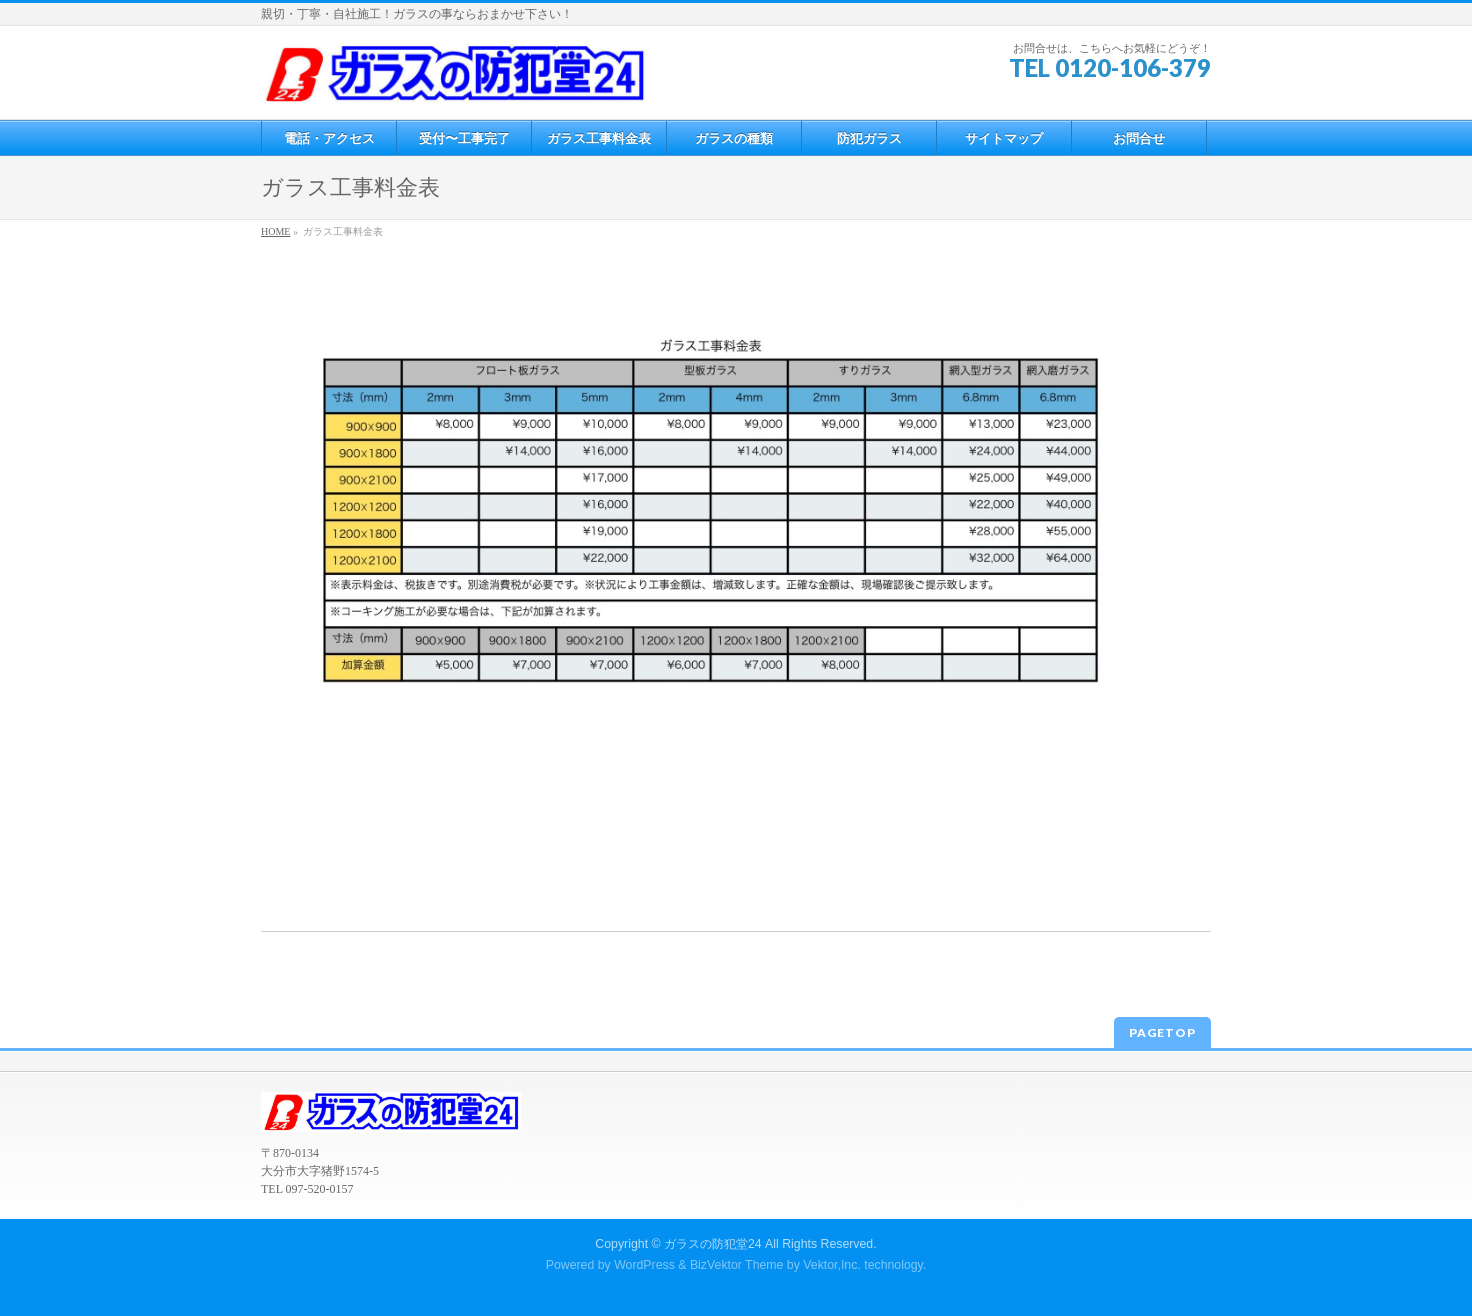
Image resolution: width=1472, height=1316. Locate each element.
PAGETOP (1162, 1032)
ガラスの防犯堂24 (713, 1244)
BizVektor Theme (737, 1265)
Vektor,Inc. (832, 1265)
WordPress (644, 1265)
